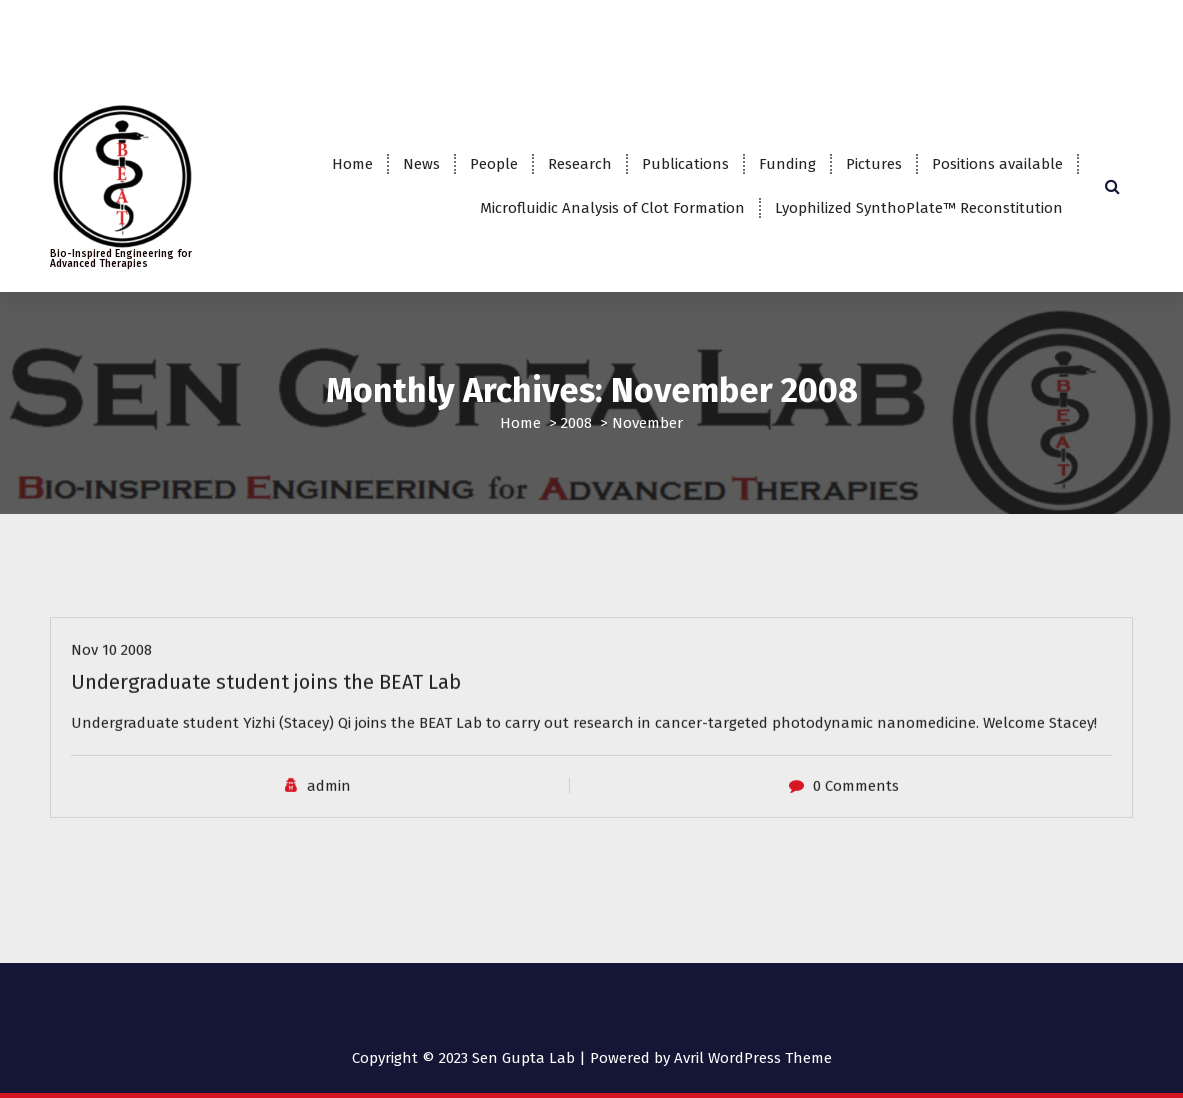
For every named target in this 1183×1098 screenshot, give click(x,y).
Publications (685, 164)
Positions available (997, 164)
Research (580, 164)
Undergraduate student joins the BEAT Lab (266, 696)
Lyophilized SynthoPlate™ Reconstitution (919, 208)
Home (352, 164)
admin (329, 799)
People (494, 164)
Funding (787, 164)
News (421, 164)
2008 (576, 423)
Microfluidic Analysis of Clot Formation (612, 208)
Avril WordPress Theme (753, 1058)
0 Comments (856, 799)
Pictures (874, 164)
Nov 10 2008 (111, 664)
